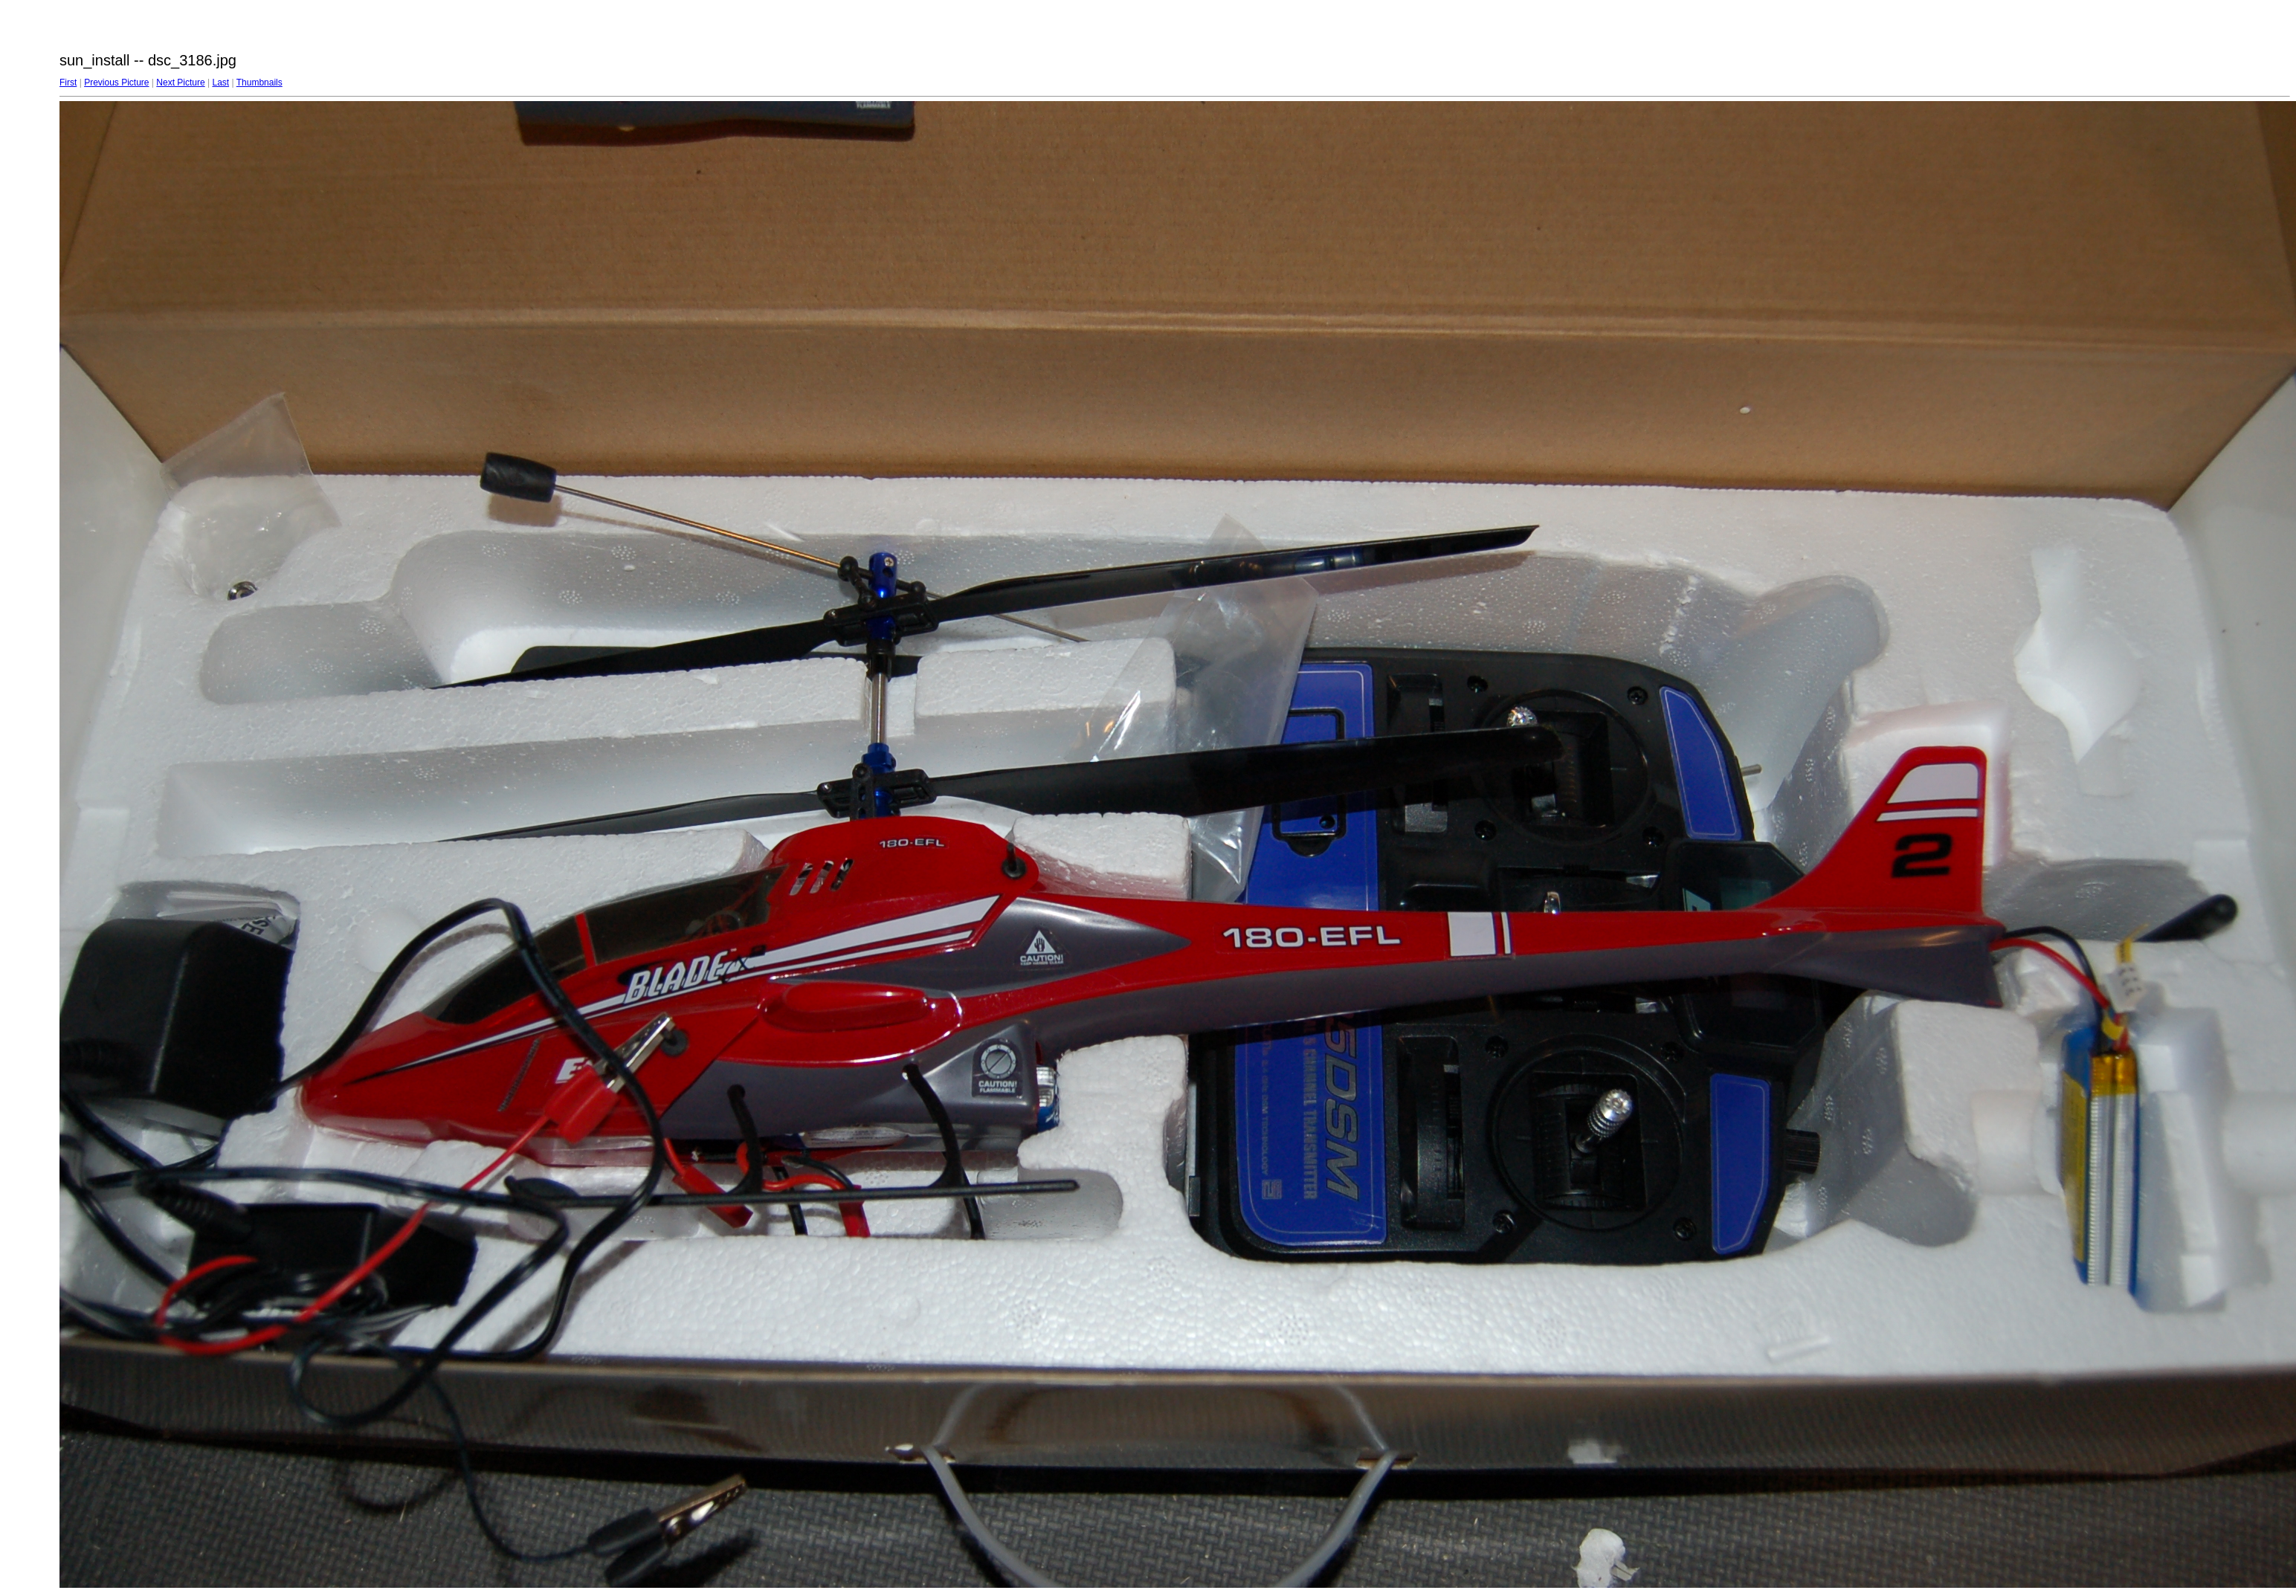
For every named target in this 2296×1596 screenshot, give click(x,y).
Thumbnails (259, 82)
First (68, 82)
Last (220, 82)
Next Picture (180, 82)
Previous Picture (116, 82)
